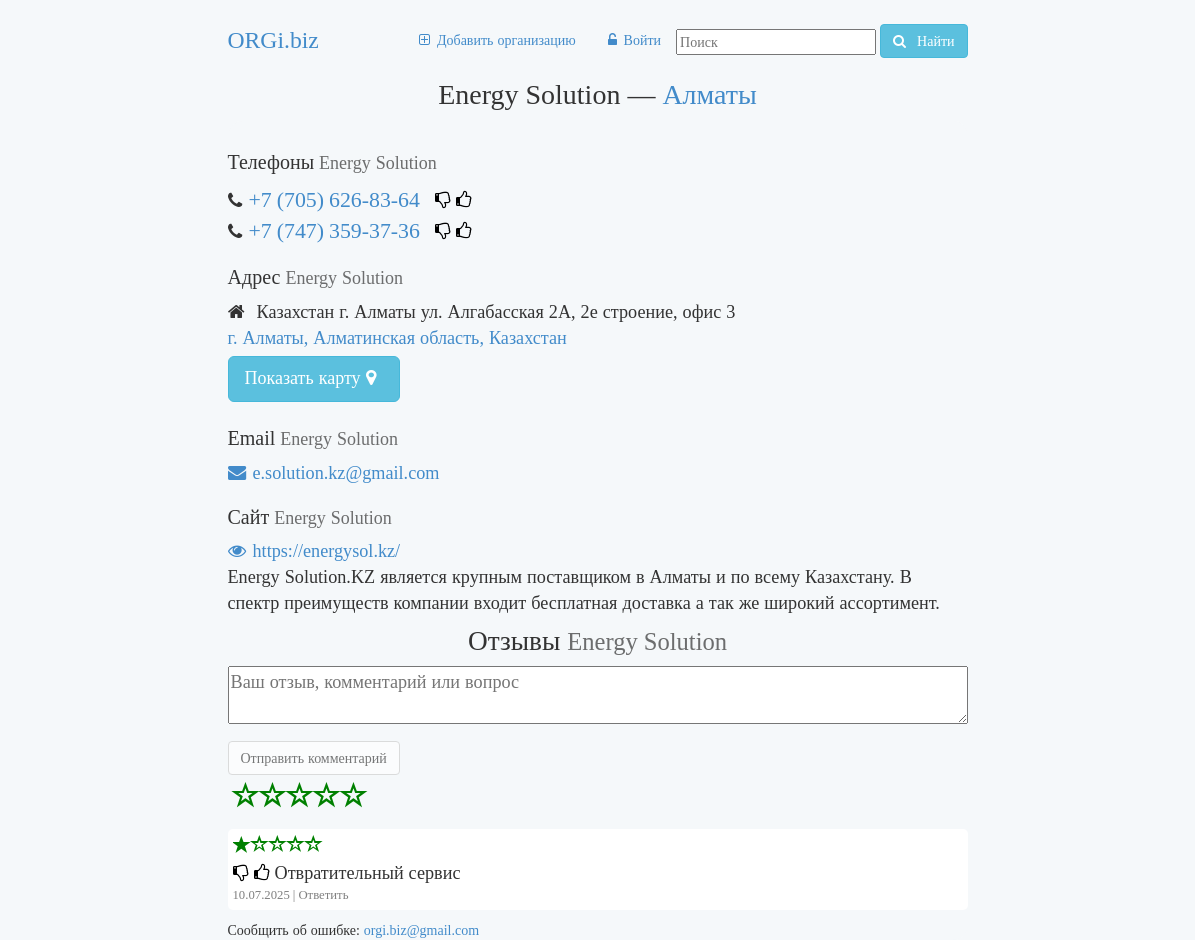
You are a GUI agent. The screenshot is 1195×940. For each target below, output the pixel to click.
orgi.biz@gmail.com (421, 930)
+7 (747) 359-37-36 (334, 230)
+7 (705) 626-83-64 (334, 199)
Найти (923, 41)
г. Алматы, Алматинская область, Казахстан (397, 337)
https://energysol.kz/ (314, 550)
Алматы (709, 94)
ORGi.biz (273, 40)
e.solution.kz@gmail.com (334, 472)
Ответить (323, 894)
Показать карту (310, 378)
